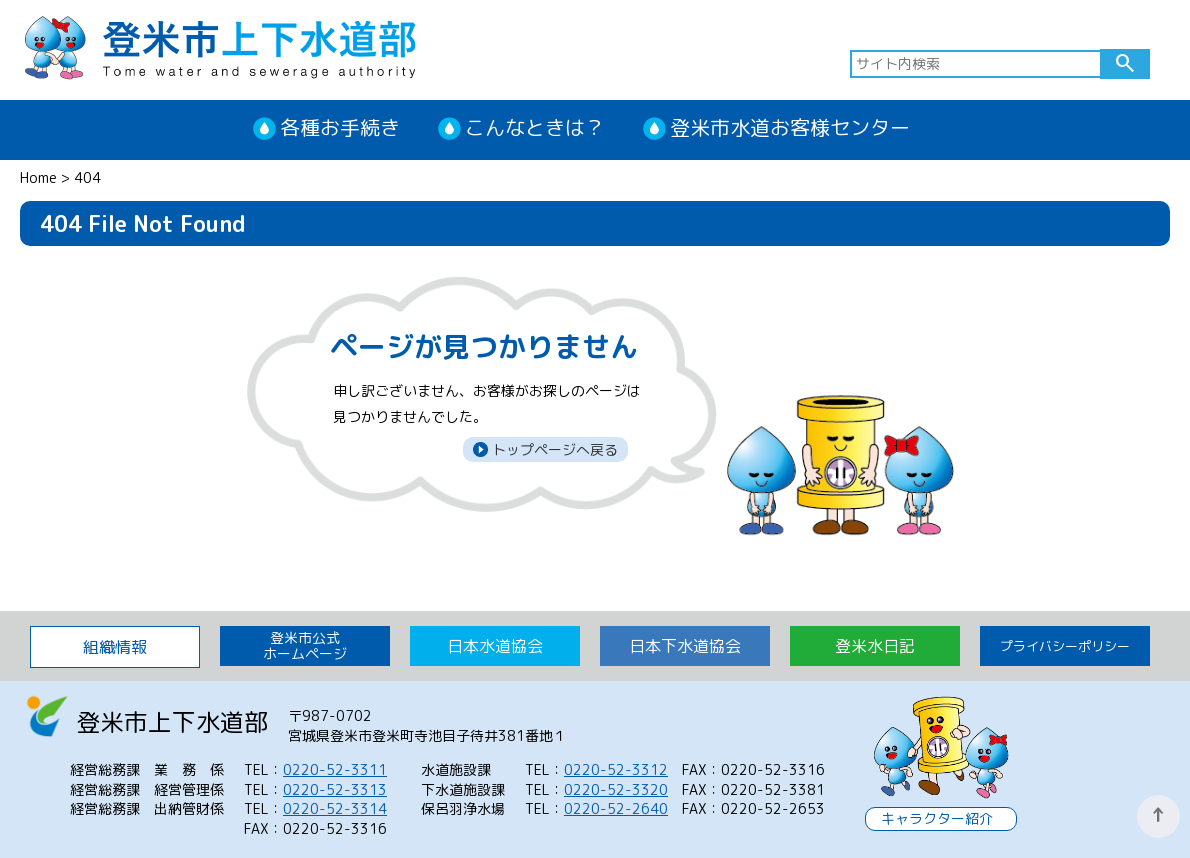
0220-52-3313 (335, 789)
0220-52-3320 (616, 789)
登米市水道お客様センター (790, 127)
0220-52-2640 (616, 808)
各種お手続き (340, 127)
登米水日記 (875, 646)
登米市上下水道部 (220, 45)
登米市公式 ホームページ (305, 645)
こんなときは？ (535, 127)
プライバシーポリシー (1065, 646)
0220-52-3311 (335, 769)
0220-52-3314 (335, 808)
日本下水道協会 (685, 646)
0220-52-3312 (616, 769)
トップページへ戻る (553, 449)
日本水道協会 (495, 646)
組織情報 (115, 647)
